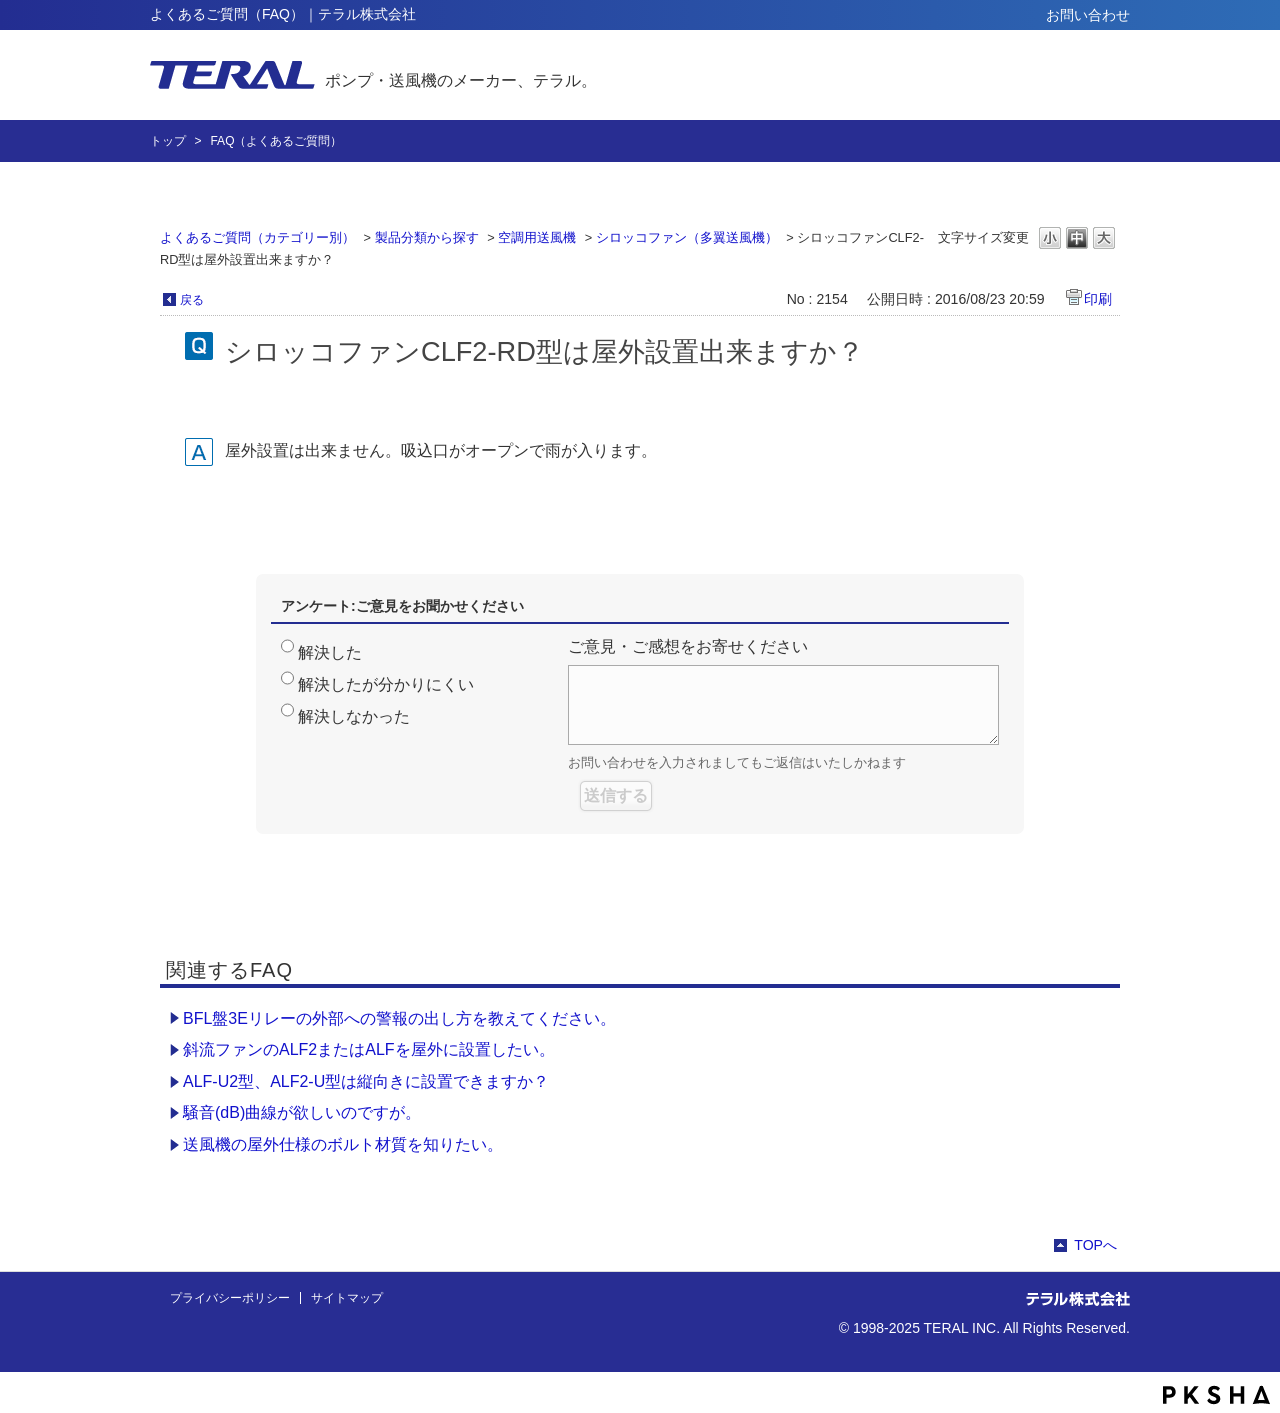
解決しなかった (354, 716)
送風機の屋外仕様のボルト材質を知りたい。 (343, 1144)
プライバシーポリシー (230, 1298)
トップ (168, 141)
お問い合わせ (1088, 15)
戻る (192, 300)
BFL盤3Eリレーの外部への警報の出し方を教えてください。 (399, 1018)
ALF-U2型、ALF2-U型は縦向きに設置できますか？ (366, 1081)
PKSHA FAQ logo (1216, 1395)
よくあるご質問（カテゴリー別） (257, 237)
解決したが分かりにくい (386, 684)
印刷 (1098, 299)
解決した (330, 652)
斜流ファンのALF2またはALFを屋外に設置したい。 (369, 1049)
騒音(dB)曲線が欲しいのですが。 (302, 1112)
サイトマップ (347, 1298)
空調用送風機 (537, 237)
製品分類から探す (427, 237)
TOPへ (1095, 1245)
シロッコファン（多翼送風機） (687, 237)
